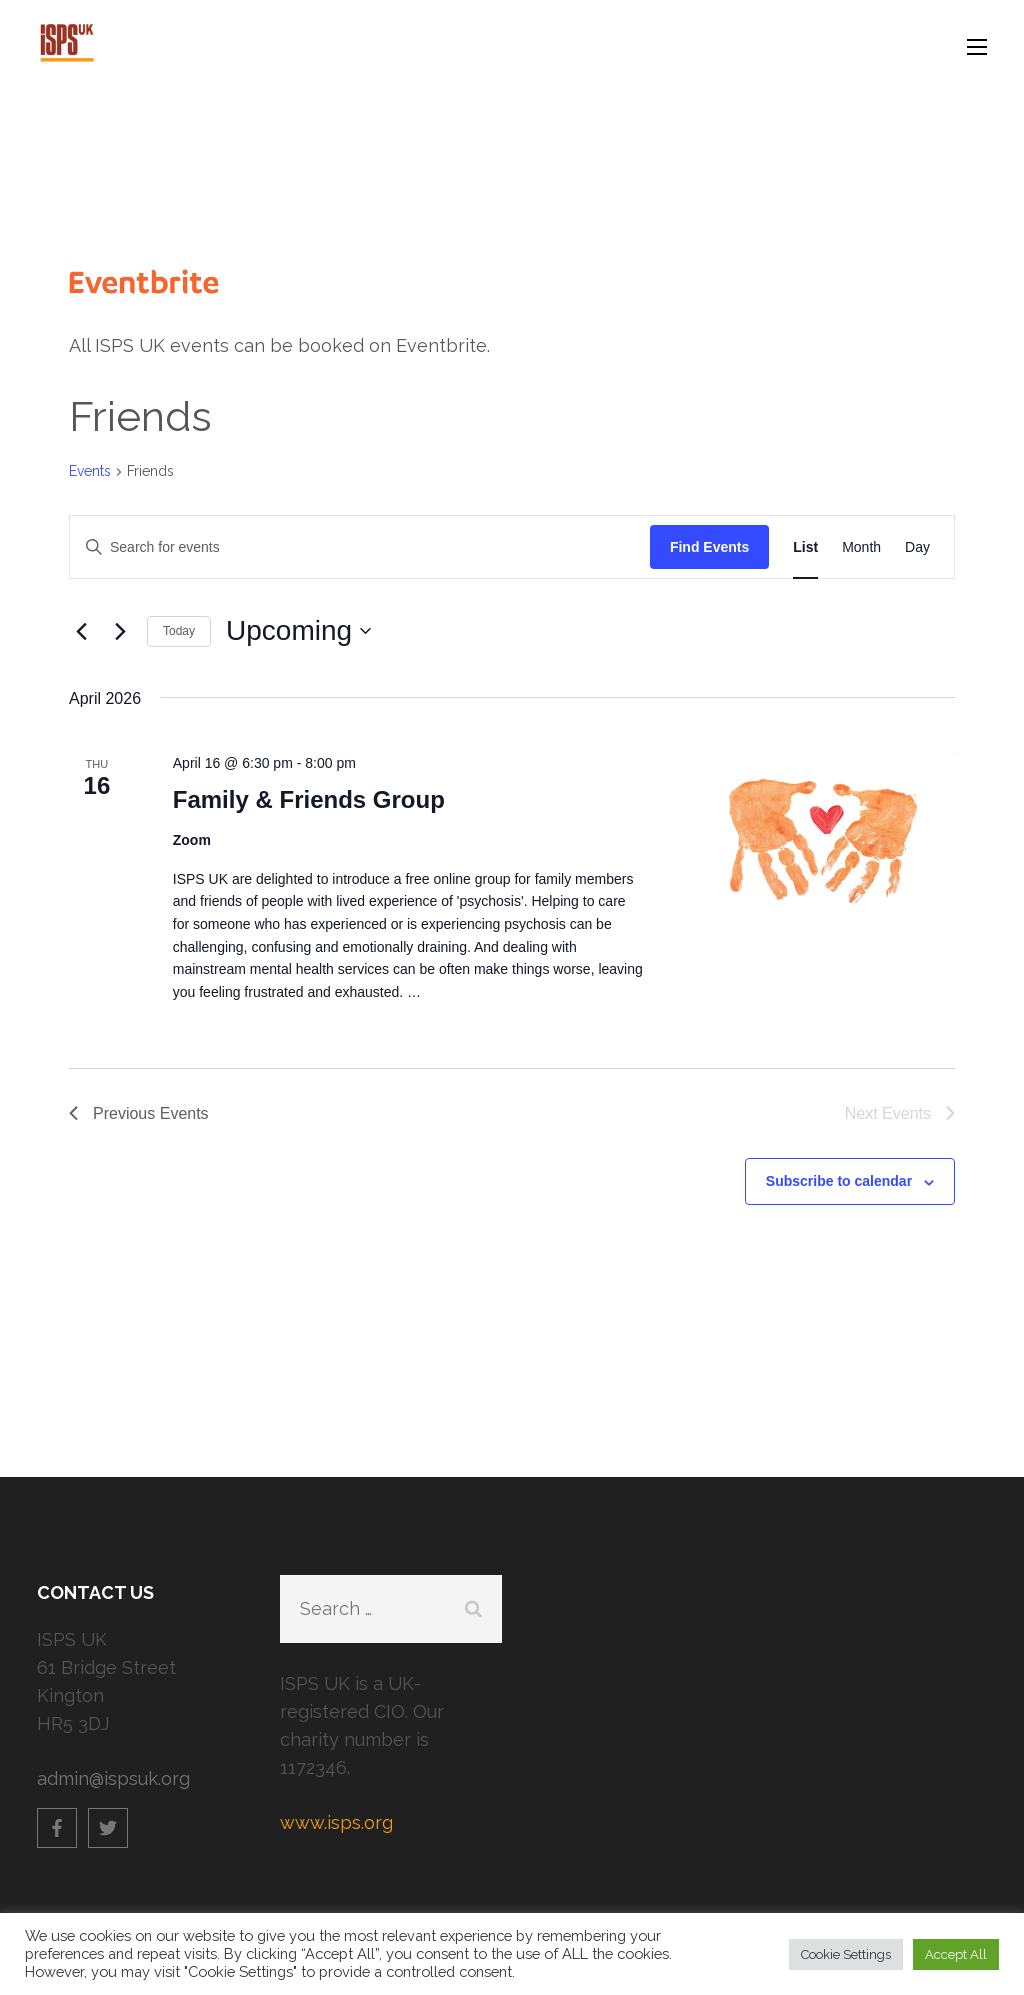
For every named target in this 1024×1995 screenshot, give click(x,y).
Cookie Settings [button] (846, 1954)
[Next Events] (120, 631)
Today (179, 631)
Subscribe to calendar (839, 1181)
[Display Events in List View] (805, 547)
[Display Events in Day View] (917, 547)
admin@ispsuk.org (113, 1778)
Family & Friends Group (309, 799)
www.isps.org (336, 1822)
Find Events (709, 547)
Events (90, 471)
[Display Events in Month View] (861, 547)
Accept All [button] (956, 1954)
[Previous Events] (81, 631)
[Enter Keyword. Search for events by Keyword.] (360, 547)
